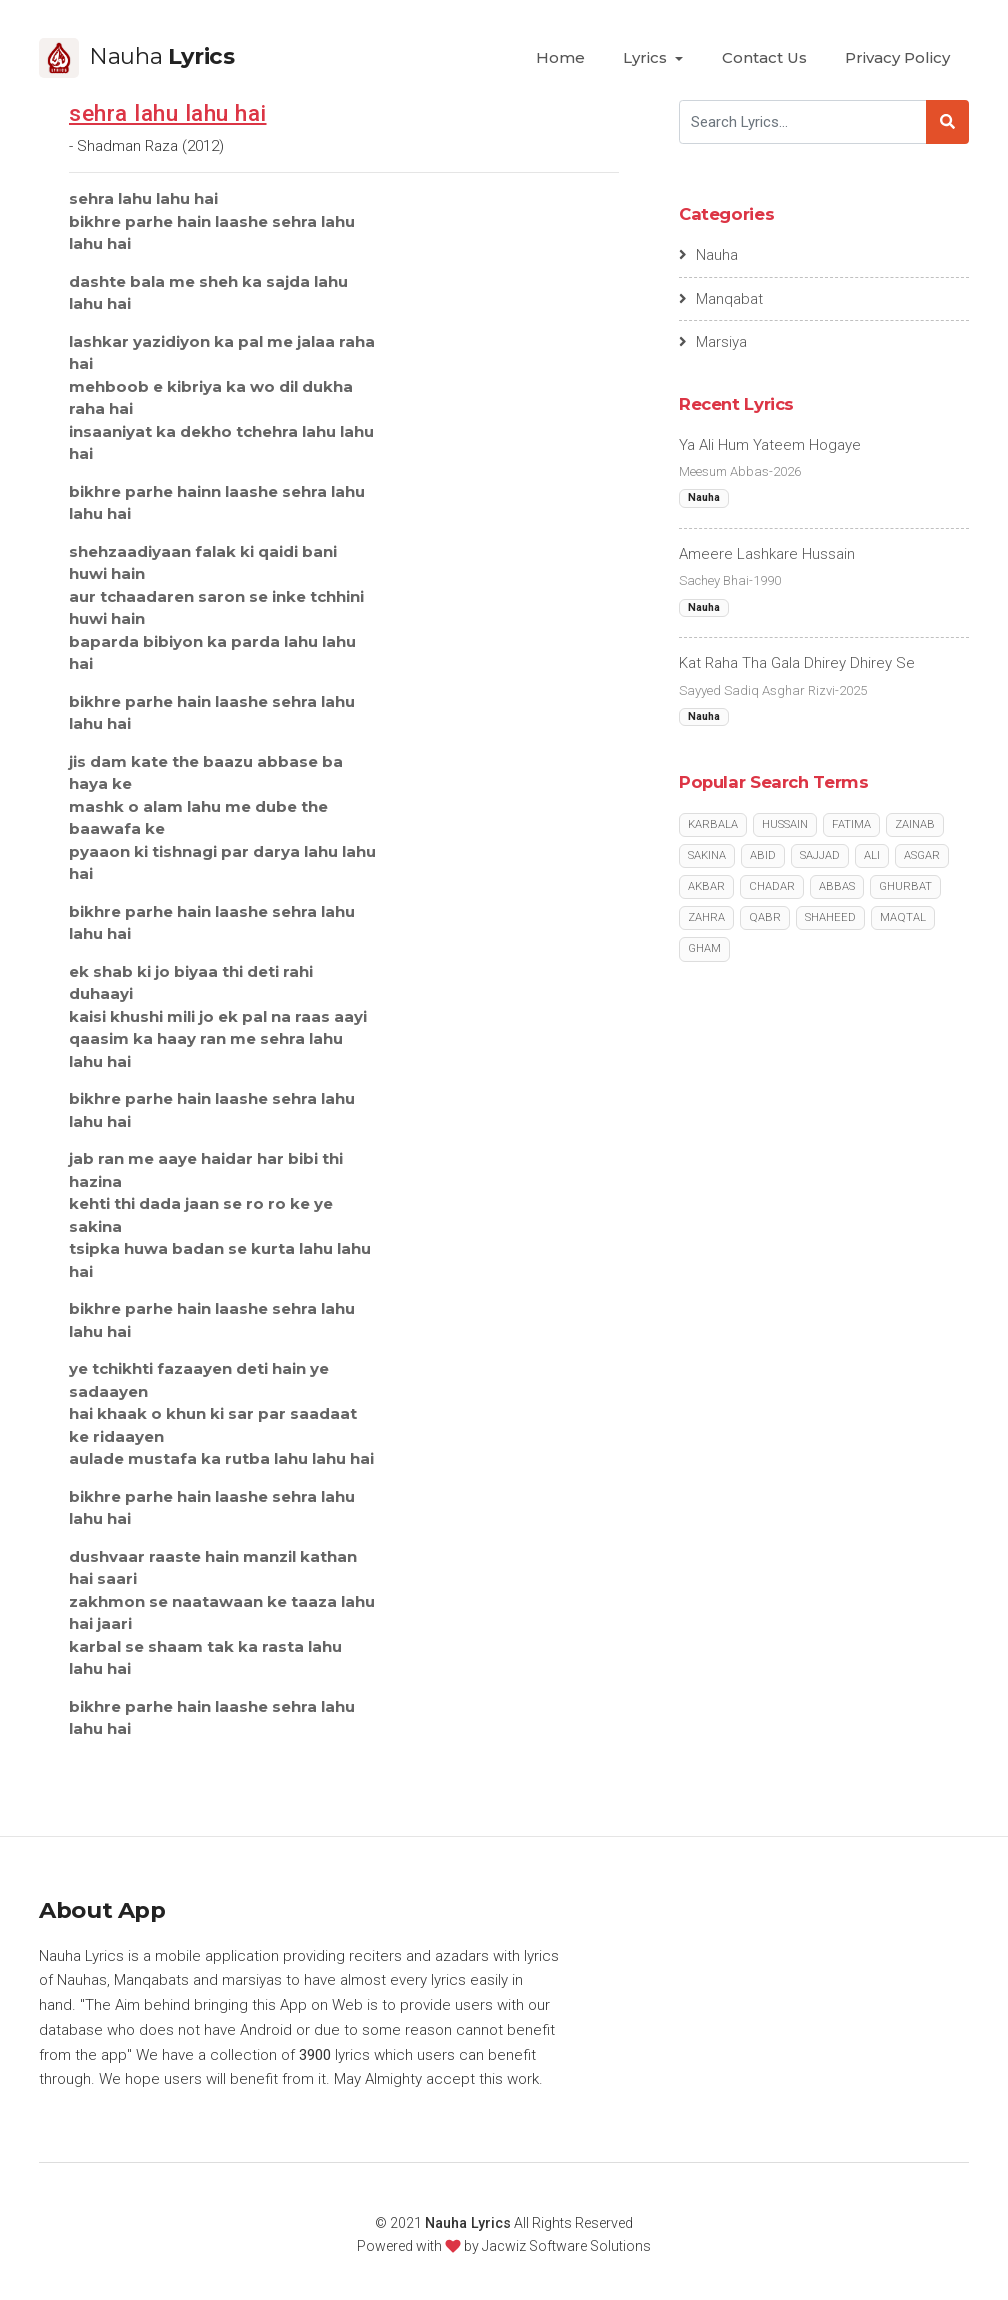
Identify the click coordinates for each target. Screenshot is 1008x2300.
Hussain (785, 824)
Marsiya (713, 342)
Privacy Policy (897, 57)
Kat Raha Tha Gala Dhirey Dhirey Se (797, 663)
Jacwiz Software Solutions (566, 2246)
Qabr (765, 917)
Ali (872, 855)
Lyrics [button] (647, 57)
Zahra (706, 917)
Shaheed (830, 917)
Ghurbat (905, 886)
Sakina (707, 855)
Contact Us (764, 57)
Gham (704, 948)
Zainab (915, 824)
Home (560, 57)
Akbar (706, 886)
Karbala (713, 824)
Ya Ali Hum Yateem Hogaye (770, 445)
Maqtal (903, 917)
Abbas (837, 886)
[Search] (803, 122)
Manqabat (721, 299)
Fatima (851, 824)
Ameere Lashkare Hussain (767, 554)
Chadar (772, 886)
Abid (763, 855)
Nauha (709, 255)
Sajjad (820, 855)
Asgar (922, 855)
